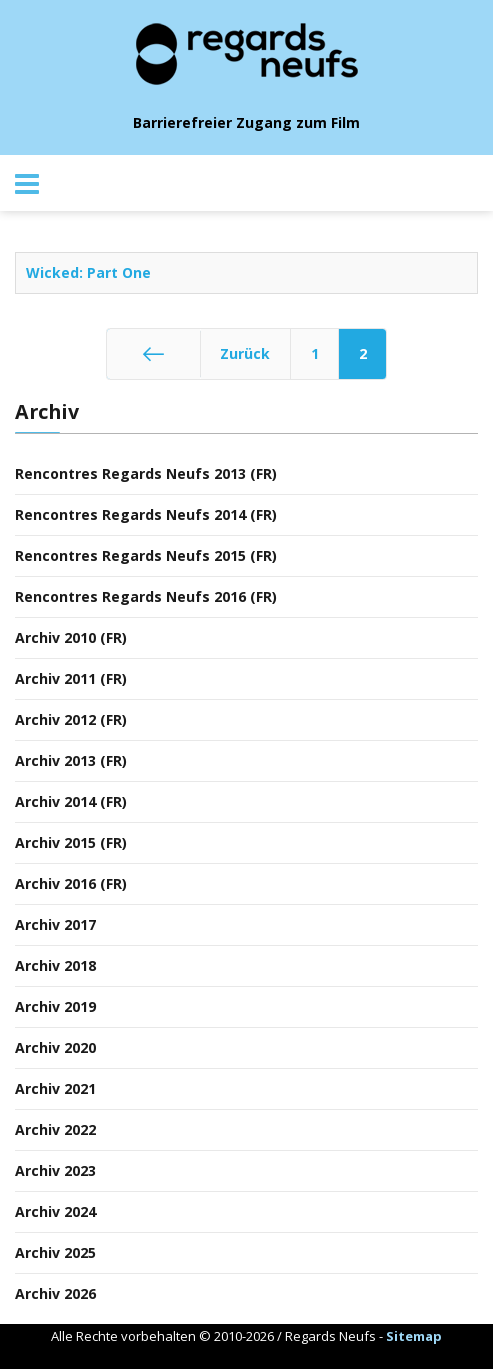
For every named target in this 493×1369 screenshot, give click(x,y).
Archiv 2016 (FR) (71, 883)
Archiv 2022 (55, 1129)
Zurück (245, 353)
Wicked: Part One (88, 272)
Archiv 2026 (55, 1293)
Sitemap (414, 1336)
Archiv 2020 (55, 1047)
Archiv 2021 (55, 1088)
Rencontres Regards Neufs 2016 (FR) (146, 596)
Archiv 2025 (55, 1252)
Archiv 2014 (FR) (71, 801)
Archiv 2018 (55, 965)
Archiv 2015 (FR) (71, 842)
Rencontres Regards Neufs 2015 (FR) (146, 555)
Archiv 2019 (55, 1006)
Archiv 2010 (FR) (71, 637)
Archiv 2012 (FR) (71, 719)
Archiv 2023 (55, 1170)
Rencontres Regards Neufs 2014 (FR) (146, 514)
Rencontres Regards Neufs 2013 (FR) (146, 473)
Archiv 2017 (55, 924)
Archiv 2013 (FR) (71, 760)
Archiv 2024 (55, 1211)
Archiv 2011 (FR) (71, 678)
